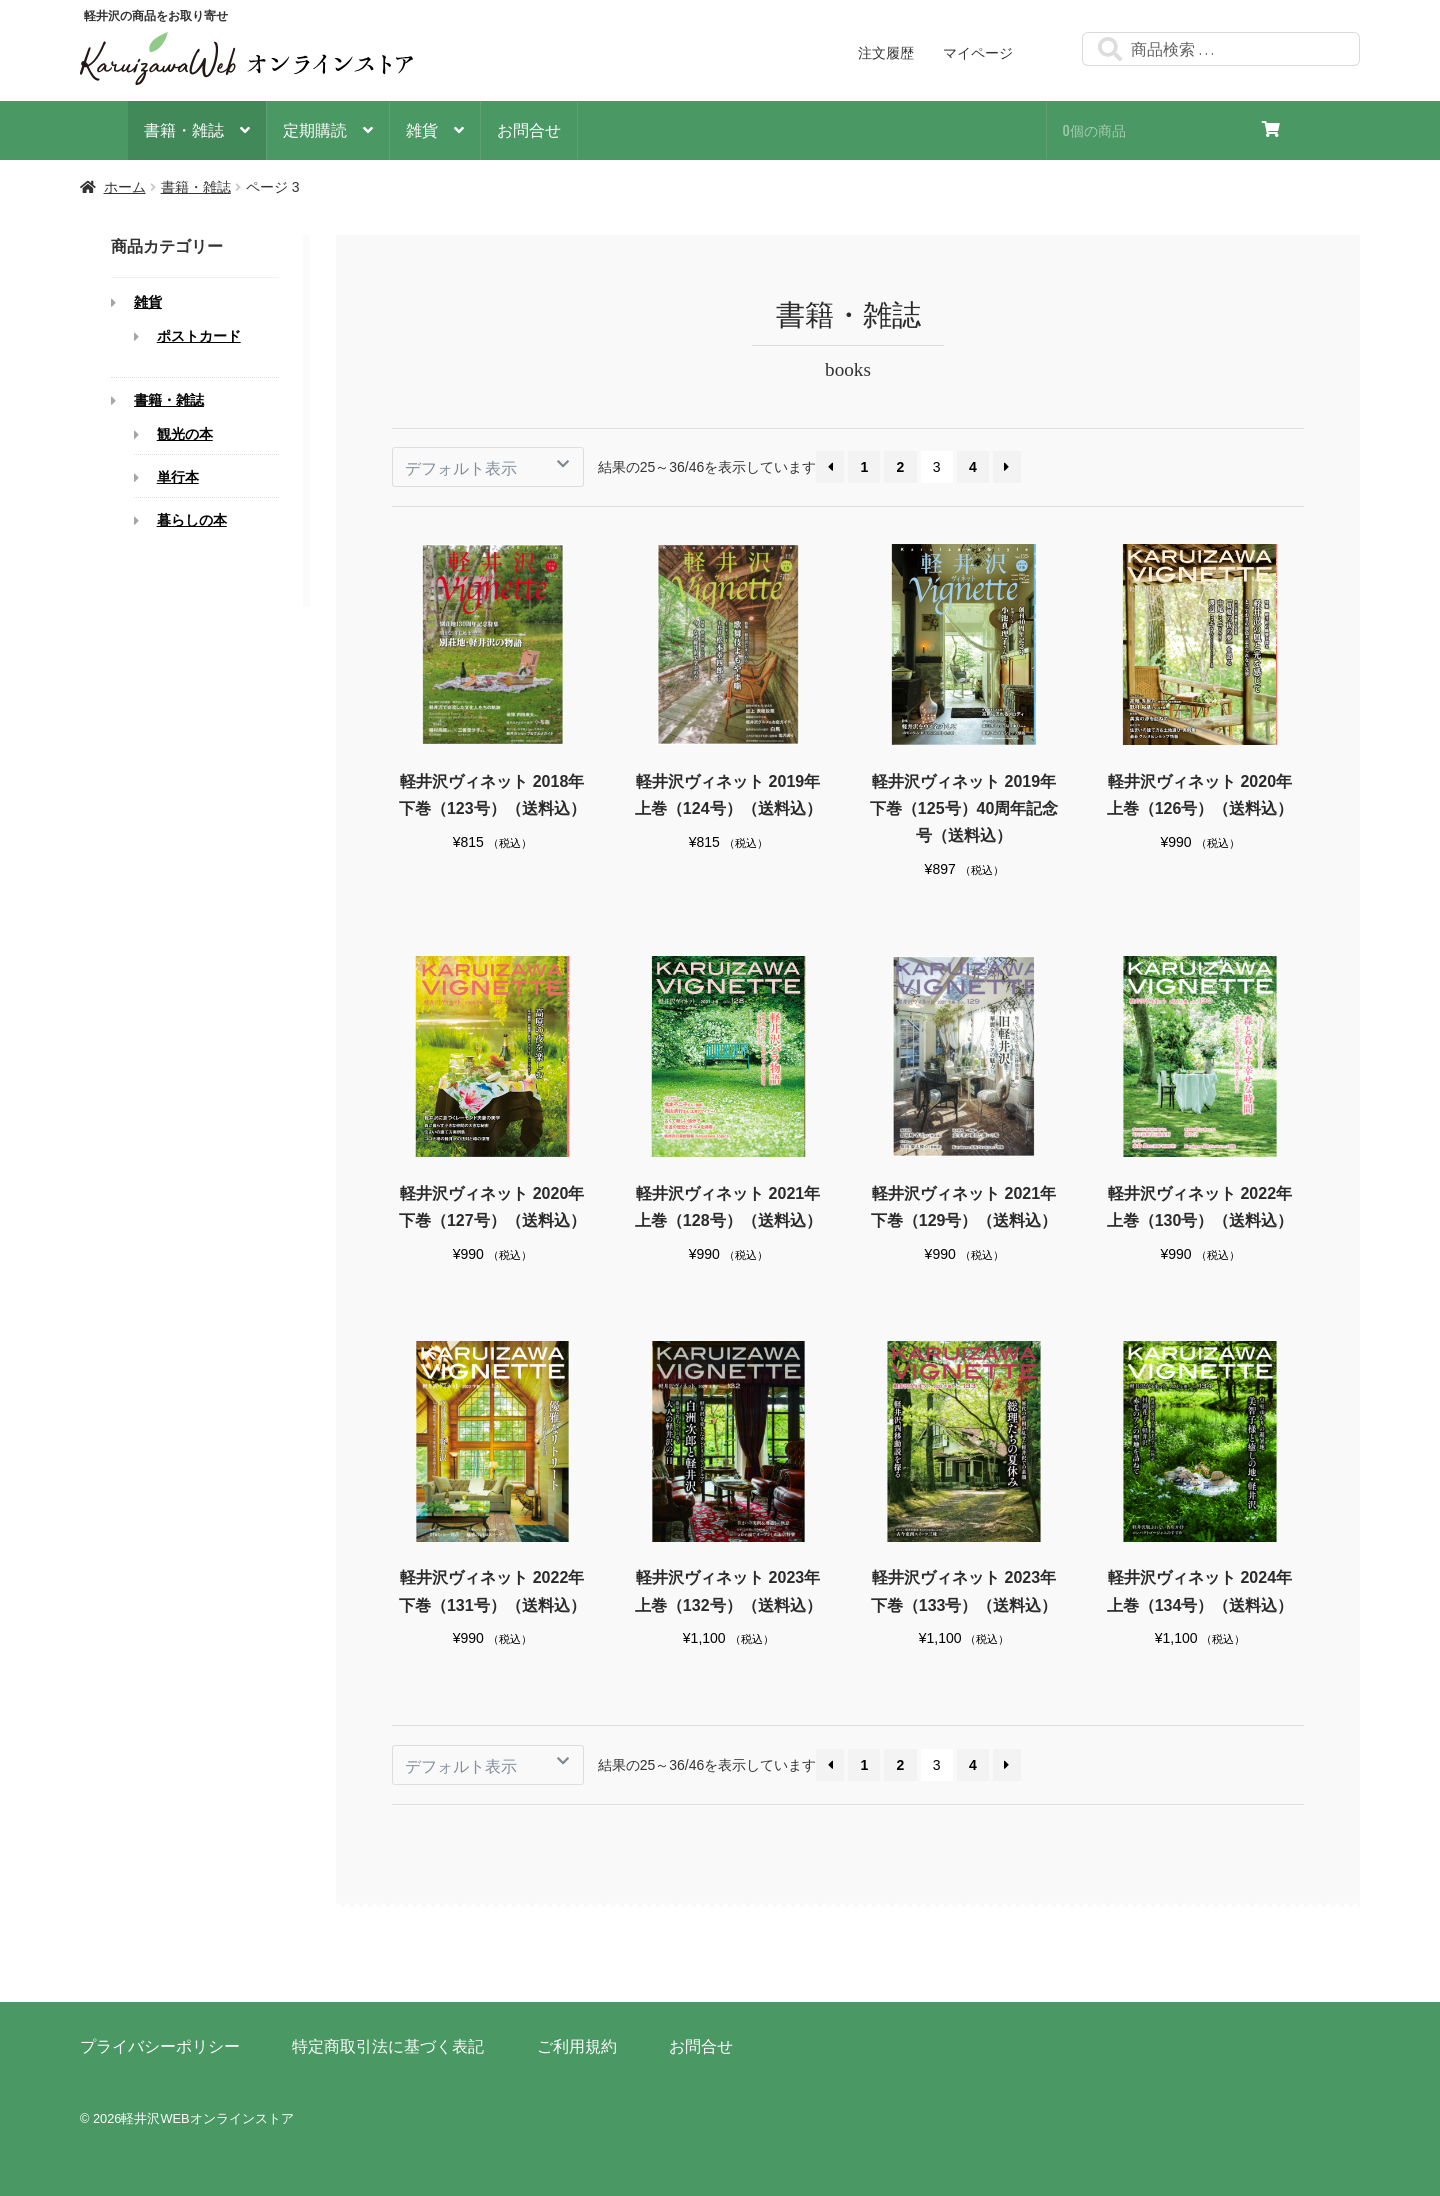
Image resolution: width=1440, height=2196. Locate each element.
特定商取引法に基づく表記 (388, 2046)
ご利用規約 (577, 2046)
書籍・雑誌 (184, 129)
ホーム (125, 187)
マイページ (978, 53)
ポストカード (199, 337)
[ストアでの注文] (488, 467)
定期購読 (315, 129)
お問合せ (529, 129)
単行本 (178, 478)
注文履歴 (886, 53)
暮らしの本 (192, 521)
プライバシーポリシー (160, 2046)
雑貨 (422, 129)
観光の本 (185, 435)
